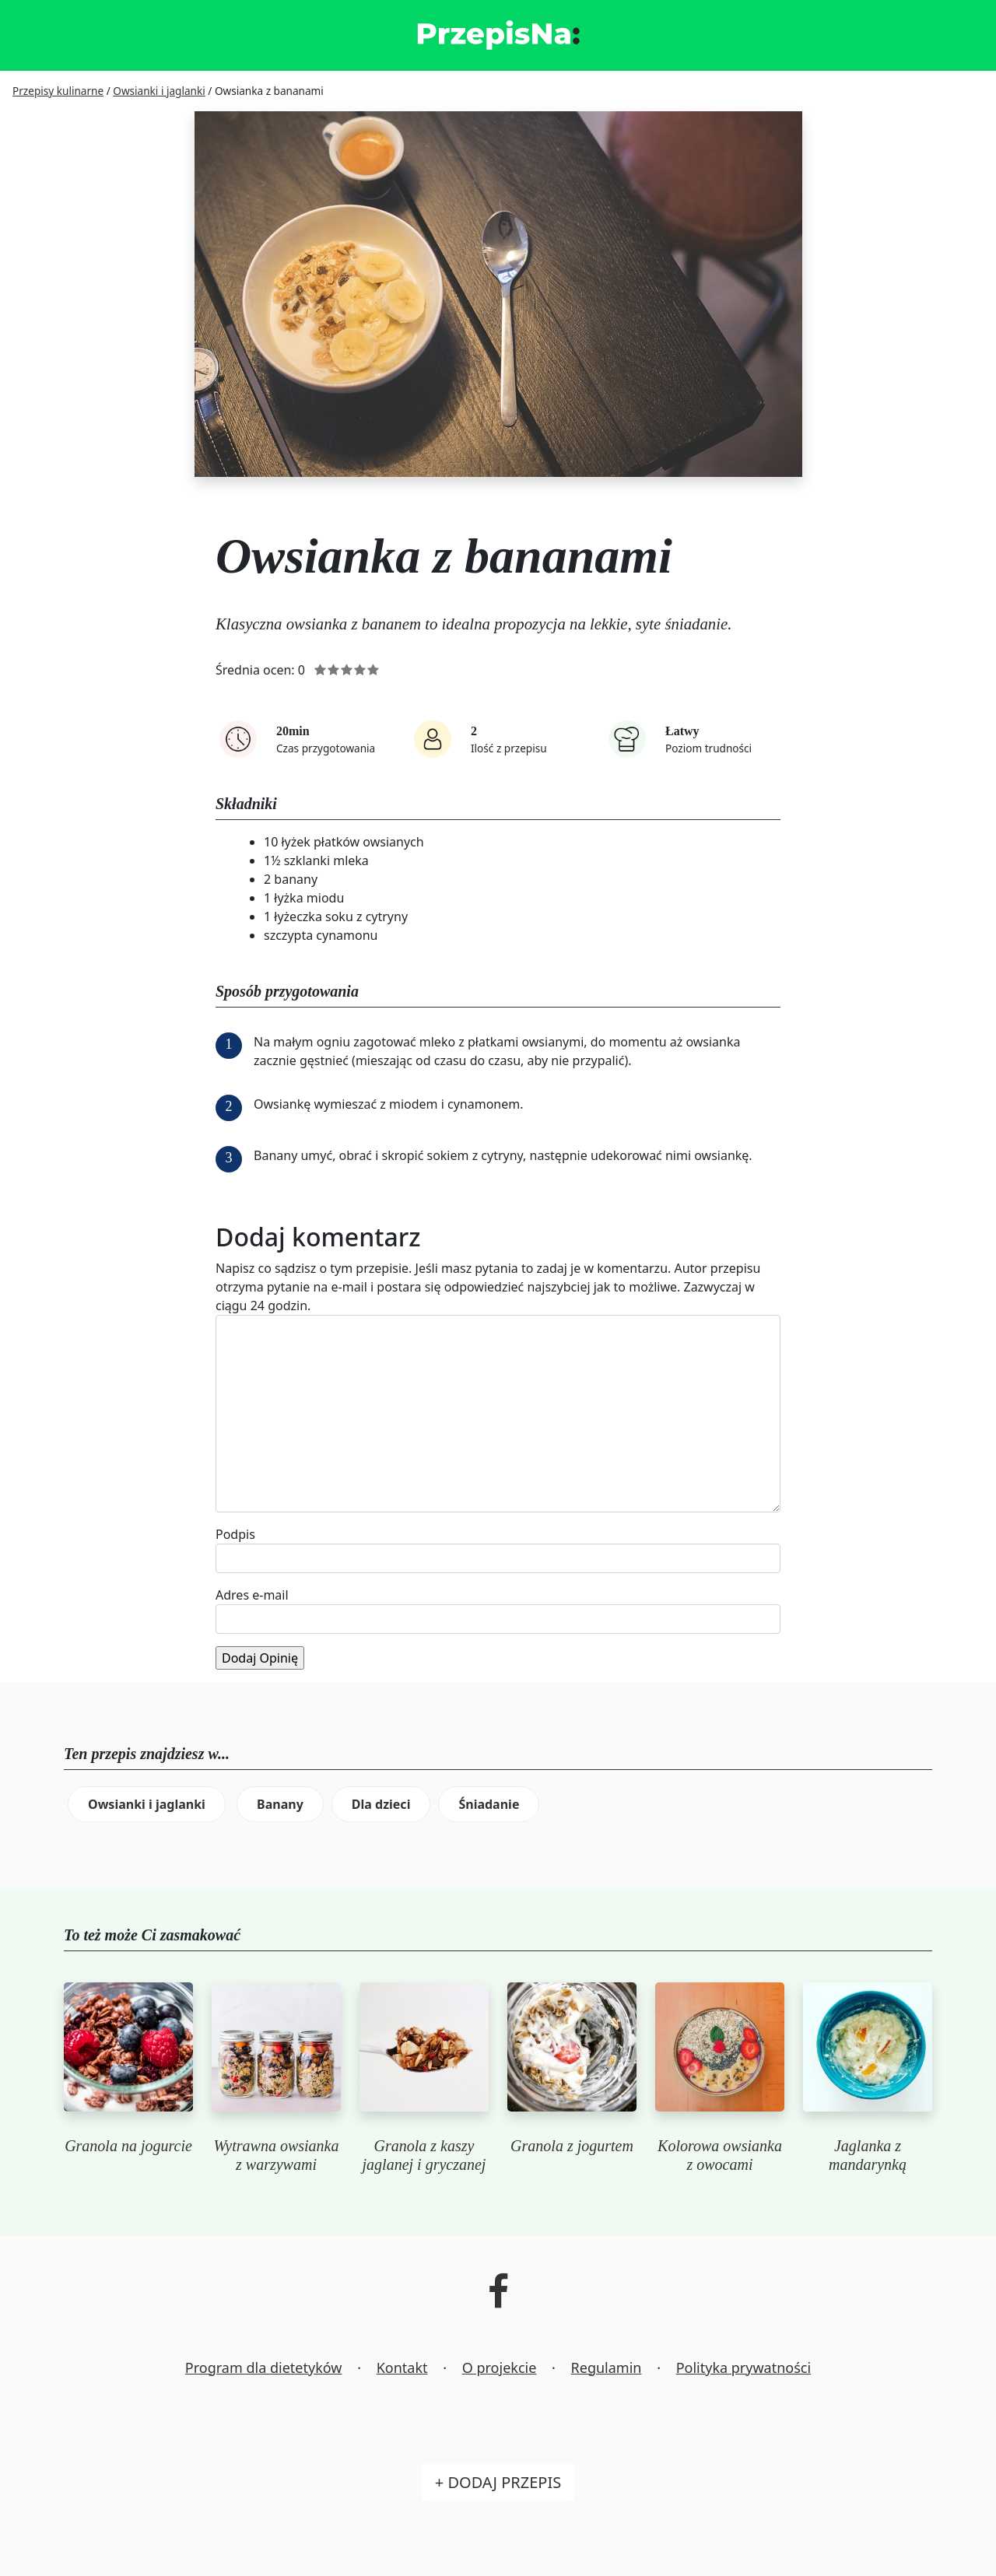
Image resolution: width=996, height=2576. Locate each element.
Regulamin (606, 2367)
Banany (280, 1804)
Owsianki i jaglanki (146, 1804)
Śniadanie (488, 1804)
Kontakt (402, 2367)
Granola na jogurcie (128, 2145)
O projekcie (499, 2367)
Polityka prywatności (743, 2367)
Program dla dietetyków (263, 2367)
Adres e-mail (252, 1594)
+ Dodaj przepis (498, 2482)
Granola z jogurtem (571, 2145)
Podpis (235, 1534)
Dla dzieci (381, 1804)
